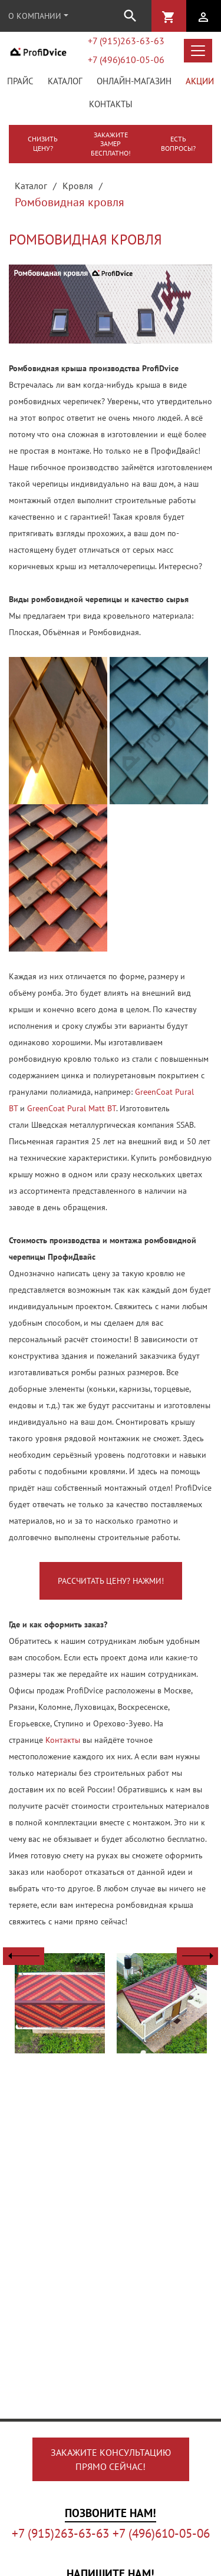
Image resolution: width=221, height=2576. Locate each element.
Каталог (65, 81)
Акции (200, 81)
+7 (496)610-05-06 (126, 60)
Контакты (111, 104)
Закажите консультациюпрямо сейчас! (111, 2459)
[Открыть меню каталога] (198, 50)
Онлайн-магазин (134, 81)
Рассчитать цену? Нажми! (111, 1581)
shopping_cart (168, 17)
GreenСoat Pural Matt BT (71, 1108)
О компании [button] (34, 16)
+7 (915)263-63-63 (126, 41)
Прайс (20, 81)
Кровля (77, 185)
